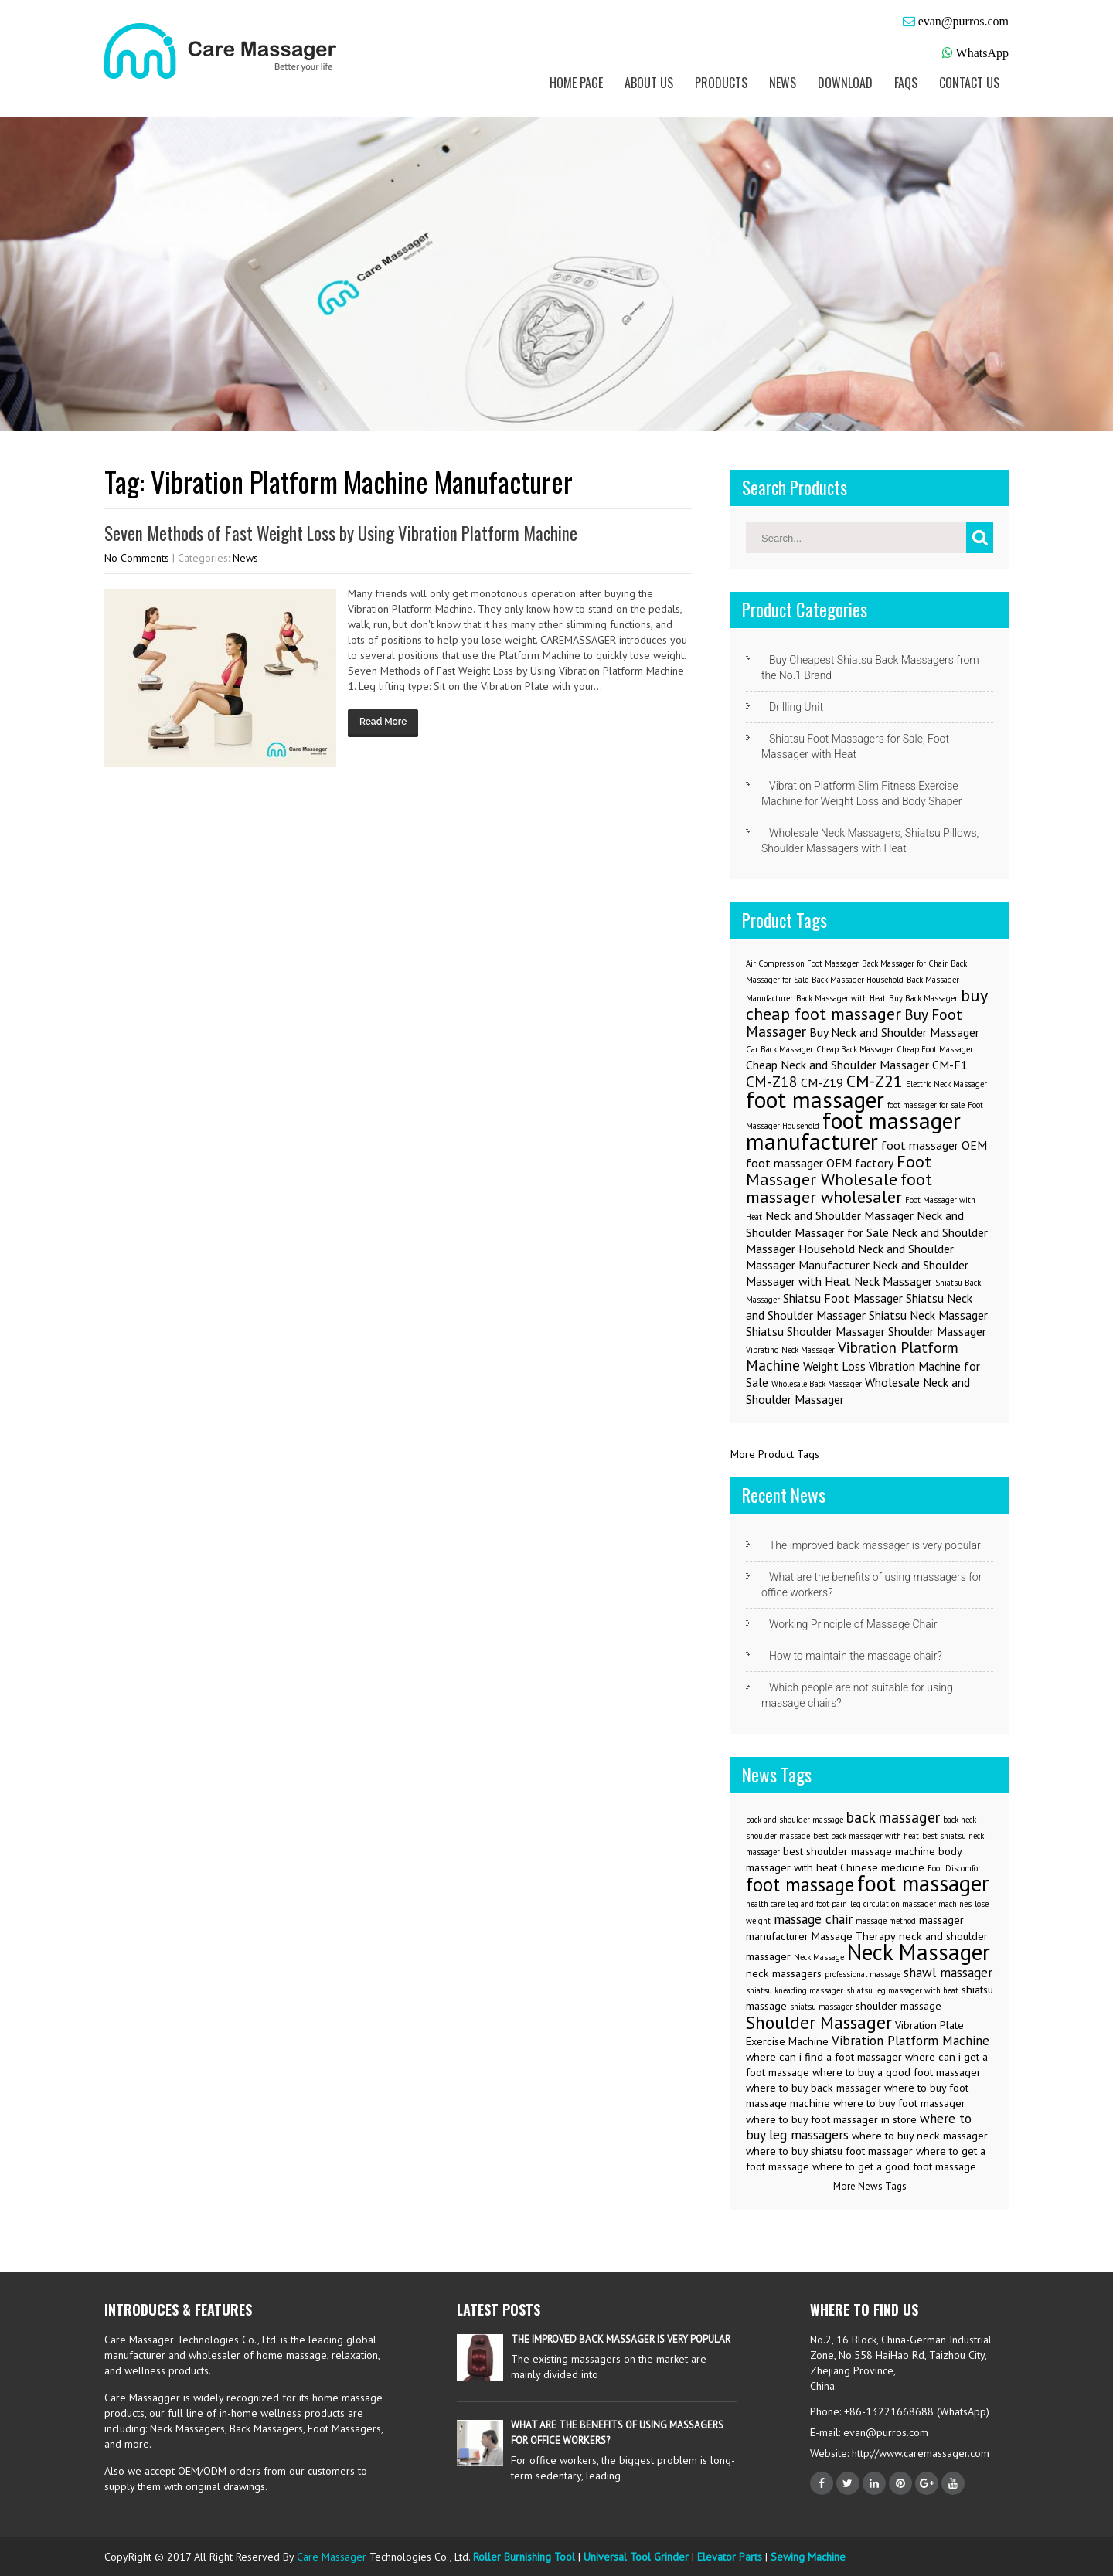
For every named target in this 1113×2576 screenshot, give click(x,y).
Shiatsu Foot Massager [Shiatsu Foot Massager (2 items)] (843, 1298)
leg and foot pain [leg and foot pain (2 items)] (817, 1903)
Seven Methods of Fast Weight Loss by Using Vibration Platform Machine (340, 533)
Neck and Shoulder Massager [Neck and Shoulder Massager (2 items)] (839, 1215)
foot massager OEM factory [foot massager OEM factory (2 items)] (819, 1163)
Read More (383, 721)
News (782, 82)
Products (721, 82)
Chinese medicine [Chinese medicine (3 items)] (882, 1867)
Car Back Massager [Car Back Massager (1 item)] (779, 1049)
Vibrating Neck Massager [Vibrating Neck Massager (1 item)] (790, 1349)
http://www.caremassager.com (919, 2453)
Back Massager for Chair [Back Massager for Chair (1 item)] (905, 963)
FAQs (905, 82)
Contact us (969, 82)
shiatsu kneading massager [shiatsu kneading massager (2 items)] (794, 1990)
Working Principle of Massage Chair (853, 1624)
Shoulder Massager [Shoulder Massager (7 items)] (819, 2022)
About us (649, 82)
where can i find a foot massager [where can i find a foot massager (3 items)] (824, 2057)
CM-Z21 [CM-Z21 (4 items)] (874, 1080)
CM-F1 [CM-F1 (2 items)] (950, 1064)
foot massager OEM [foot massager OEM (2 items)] (934, 1145)
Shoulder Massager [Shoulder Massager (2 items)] (937, 1331)
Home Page (576, 82)
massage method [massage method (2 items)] (886, 1920)
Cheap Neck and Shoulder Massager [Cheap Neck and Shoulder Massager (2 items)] (837, 1064)
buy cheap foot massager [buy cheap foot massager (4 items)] (866, 1004)
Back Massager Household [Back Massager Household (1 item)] (858, 979)
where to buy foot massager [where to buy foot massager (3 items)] (899, 2103)
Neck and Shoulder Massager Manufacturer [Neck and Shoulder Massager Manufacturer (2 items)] (850, 1257)
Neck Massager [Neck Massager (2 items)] (893, 1281)
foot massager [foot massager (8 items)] (815, 1099)
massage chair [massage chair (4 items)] (813, 1919)
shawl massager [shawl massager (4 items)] (948, 1972)
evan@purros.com (963, 21)
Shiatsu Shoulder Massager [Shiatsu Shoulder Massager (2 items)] (815, 1331)
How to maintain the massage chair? (855, 1656)
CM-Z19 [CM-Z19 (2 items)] (822, 1082)
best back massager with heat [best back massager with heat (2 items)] (866, 1835)
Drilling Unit (796, 707)
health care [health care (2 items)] (765, 1903)
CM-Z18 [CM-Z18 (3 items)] (772, 1081)
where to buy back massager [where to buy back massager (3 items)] (813, 2088)
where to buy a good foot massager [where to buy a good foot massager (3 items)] (896, 2072)
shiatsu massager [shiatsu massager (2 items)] (821, 2006)
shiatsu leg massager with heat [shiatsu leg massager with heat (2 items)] (902, 1990)
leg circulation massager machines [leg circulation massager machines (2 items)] (911, 1903)
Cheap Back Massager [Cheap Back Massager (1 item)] (854, 1049)
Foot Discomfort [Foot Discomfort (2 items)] (956, 1868)
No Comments (136, 558)
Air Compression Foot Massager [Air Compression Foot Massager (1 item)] (802, 963)
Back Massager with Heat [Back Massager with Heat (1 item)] (841, 998)
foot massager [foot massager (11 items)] (923, 1883)
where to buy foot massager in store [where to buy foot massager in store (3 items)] (831, 2119)
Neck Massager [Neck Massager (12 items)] (918, 1951)
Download (845, 82)
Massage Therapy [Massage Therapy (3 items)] (854, 1936)
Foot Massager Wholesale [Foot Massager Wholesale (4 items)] (838, 1170)
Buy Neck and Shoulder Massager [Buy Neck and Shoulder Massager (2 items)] (894, 1032)
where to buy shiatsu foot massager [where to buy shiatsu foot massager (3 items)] (829, 2151)
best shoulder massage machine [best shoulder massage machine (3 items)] (859, 1851)
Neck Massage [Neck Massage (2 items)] (819, 1957)
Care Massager (331, 2557)
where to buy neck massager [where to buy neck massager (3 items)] (920, 2136)
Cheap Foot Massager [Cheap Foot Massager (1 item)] (935, 1049)
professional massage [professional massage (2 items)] (862, 1974)
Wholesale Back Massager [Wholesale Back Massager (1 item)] (816, 1383)
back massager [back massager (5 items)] (893, 1817)
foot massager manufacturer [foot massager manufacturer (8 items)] (853, 1131)
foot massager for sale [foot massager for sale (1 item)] (926, 1104)
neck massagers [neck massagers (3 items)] (784, 1973)
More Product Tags (774, 1454)
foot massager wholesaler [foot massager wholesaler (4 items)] (839, 1187)
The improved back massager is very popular (875, 1545)
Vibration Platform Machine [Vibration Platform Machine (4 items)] (910, 2040)
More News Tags (870, 2186)
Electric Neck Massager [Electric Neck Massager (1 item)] (946, 1084)
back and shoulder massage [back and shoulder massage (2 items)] (794, 1819)
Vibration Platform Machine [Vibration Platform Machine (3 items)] (852, 1356)
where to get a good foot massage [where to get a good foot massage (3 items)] (894, 2166)
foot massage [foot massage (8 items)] (800, 1884)
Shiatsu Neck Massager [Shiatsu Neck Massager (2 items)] (928, 1315)
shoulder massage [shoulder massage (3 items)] (898, 2006)
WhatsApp (982, 52)
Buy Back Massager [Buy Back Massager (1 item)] (923, 998)
